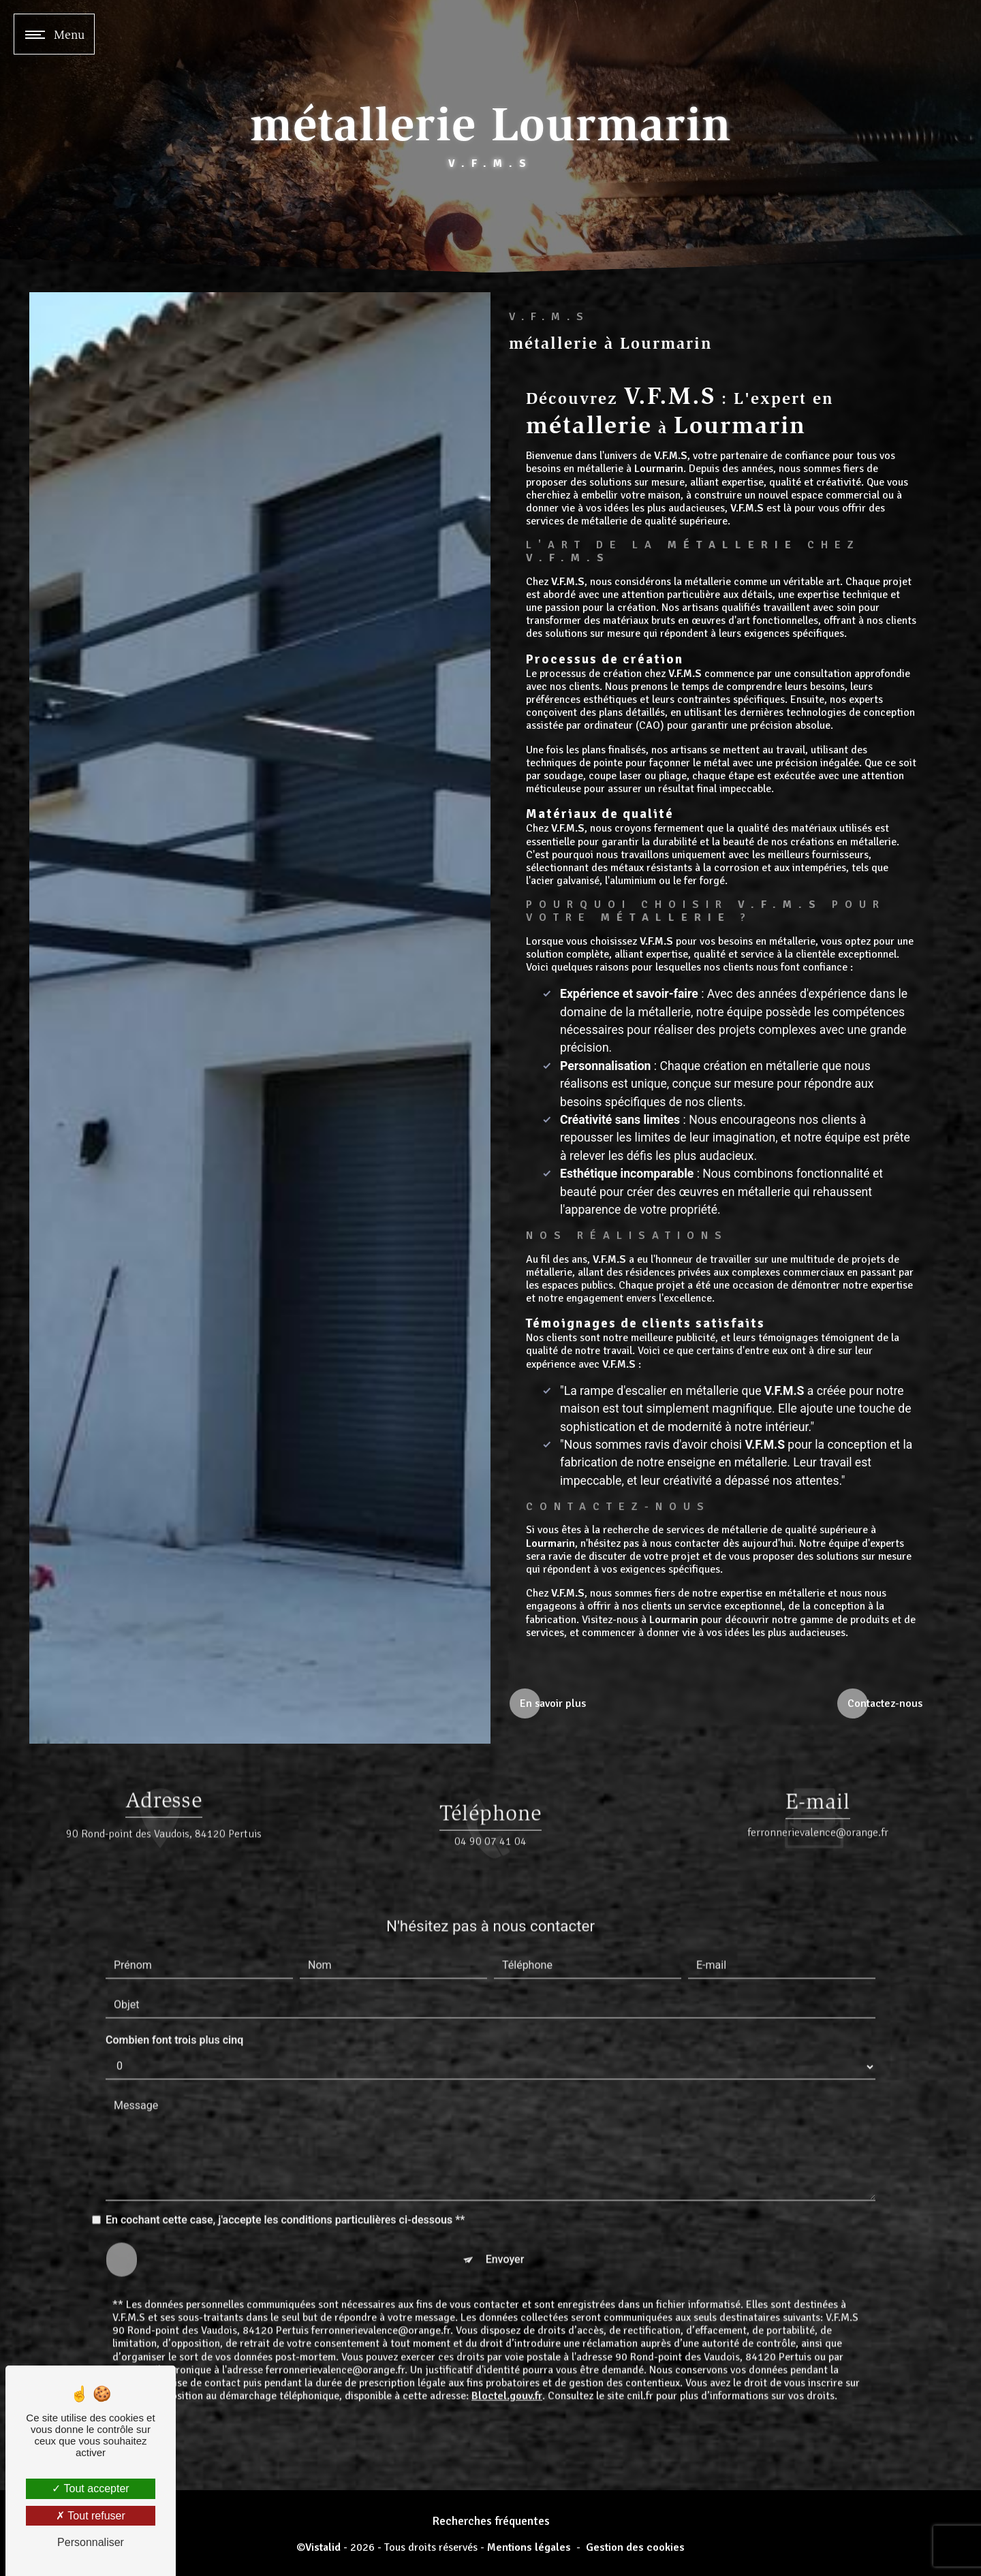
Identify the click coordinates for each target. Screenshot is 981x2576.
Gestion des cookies (635, 2547)
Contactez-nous (884, 1703)
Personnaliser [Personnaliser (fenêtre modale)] (90, 2542)
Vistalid (323, 2547)
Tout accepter (90, 2488)
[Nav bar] (54, 34)
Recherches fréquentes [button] (491, 2520)
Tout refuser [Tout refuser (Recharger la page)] (90, 2516)
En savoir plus (553, 1703)
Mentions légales (529, 2547)
